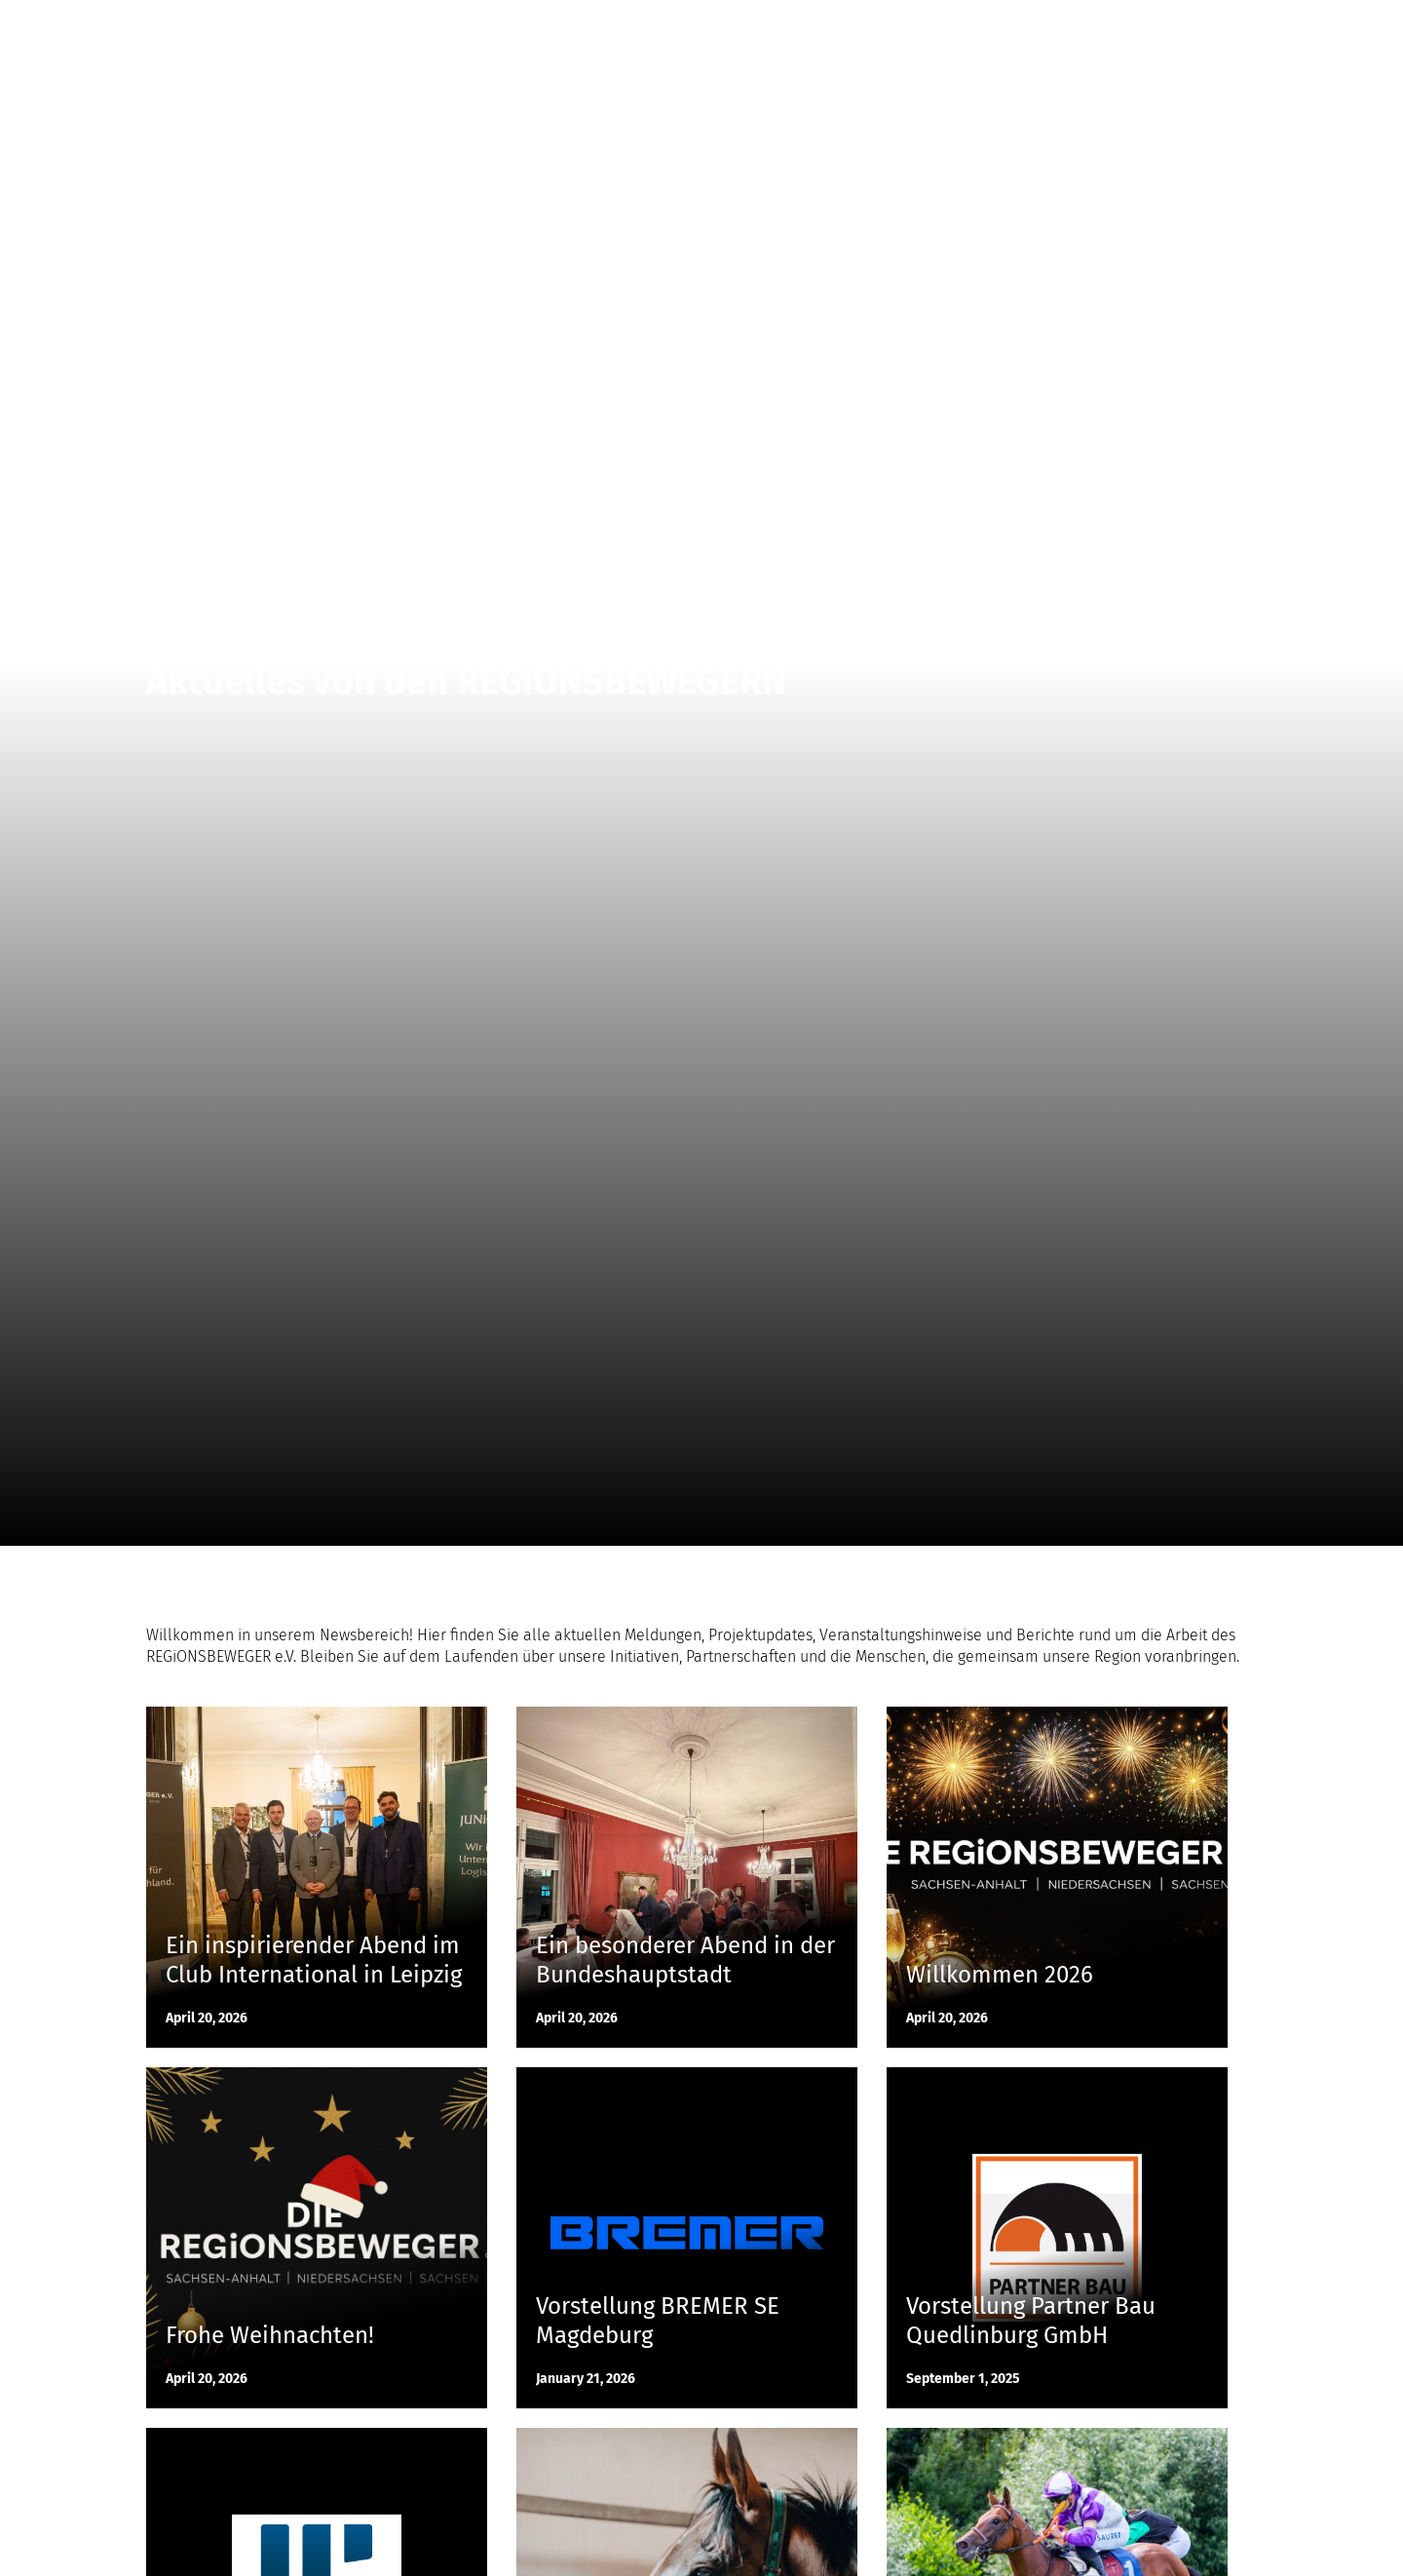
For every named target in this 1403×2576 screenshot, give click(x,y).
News (1023, 28)
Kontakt (1182, 28)
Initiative (1099, 28)
